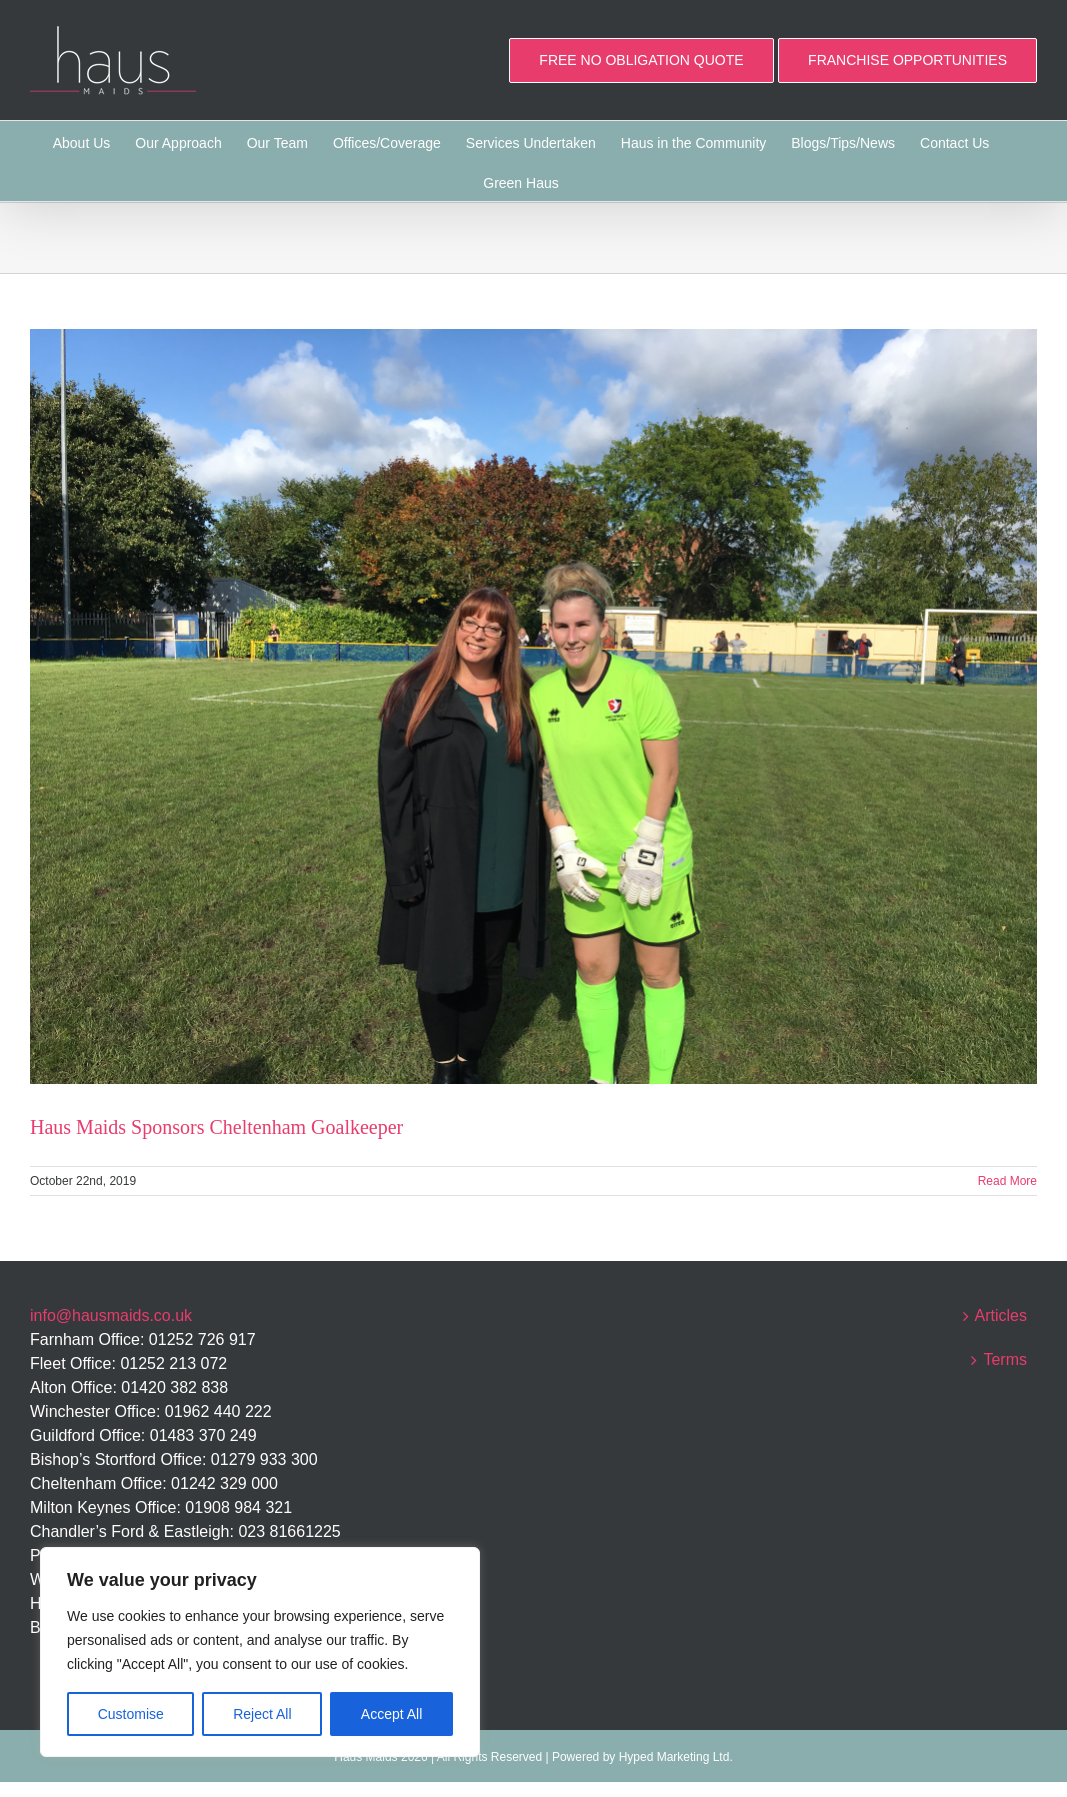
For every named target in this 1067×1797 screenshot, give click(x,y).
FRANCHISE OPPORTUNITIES (907, 60)
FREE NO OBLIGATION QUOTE (641, 60)
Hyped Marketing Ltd (674, 1757)
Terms (1005, 1359)
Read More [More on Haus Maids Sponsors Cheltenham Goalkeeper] (1007, 1181)
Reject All (262, 1714)
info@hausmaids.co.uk (111, 1315)
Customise (131, 1714)
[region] (260, 1652)
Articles (1001, 1315)
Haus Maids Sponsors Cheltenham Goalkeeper (216, 1127)
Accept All (391, 1714)
